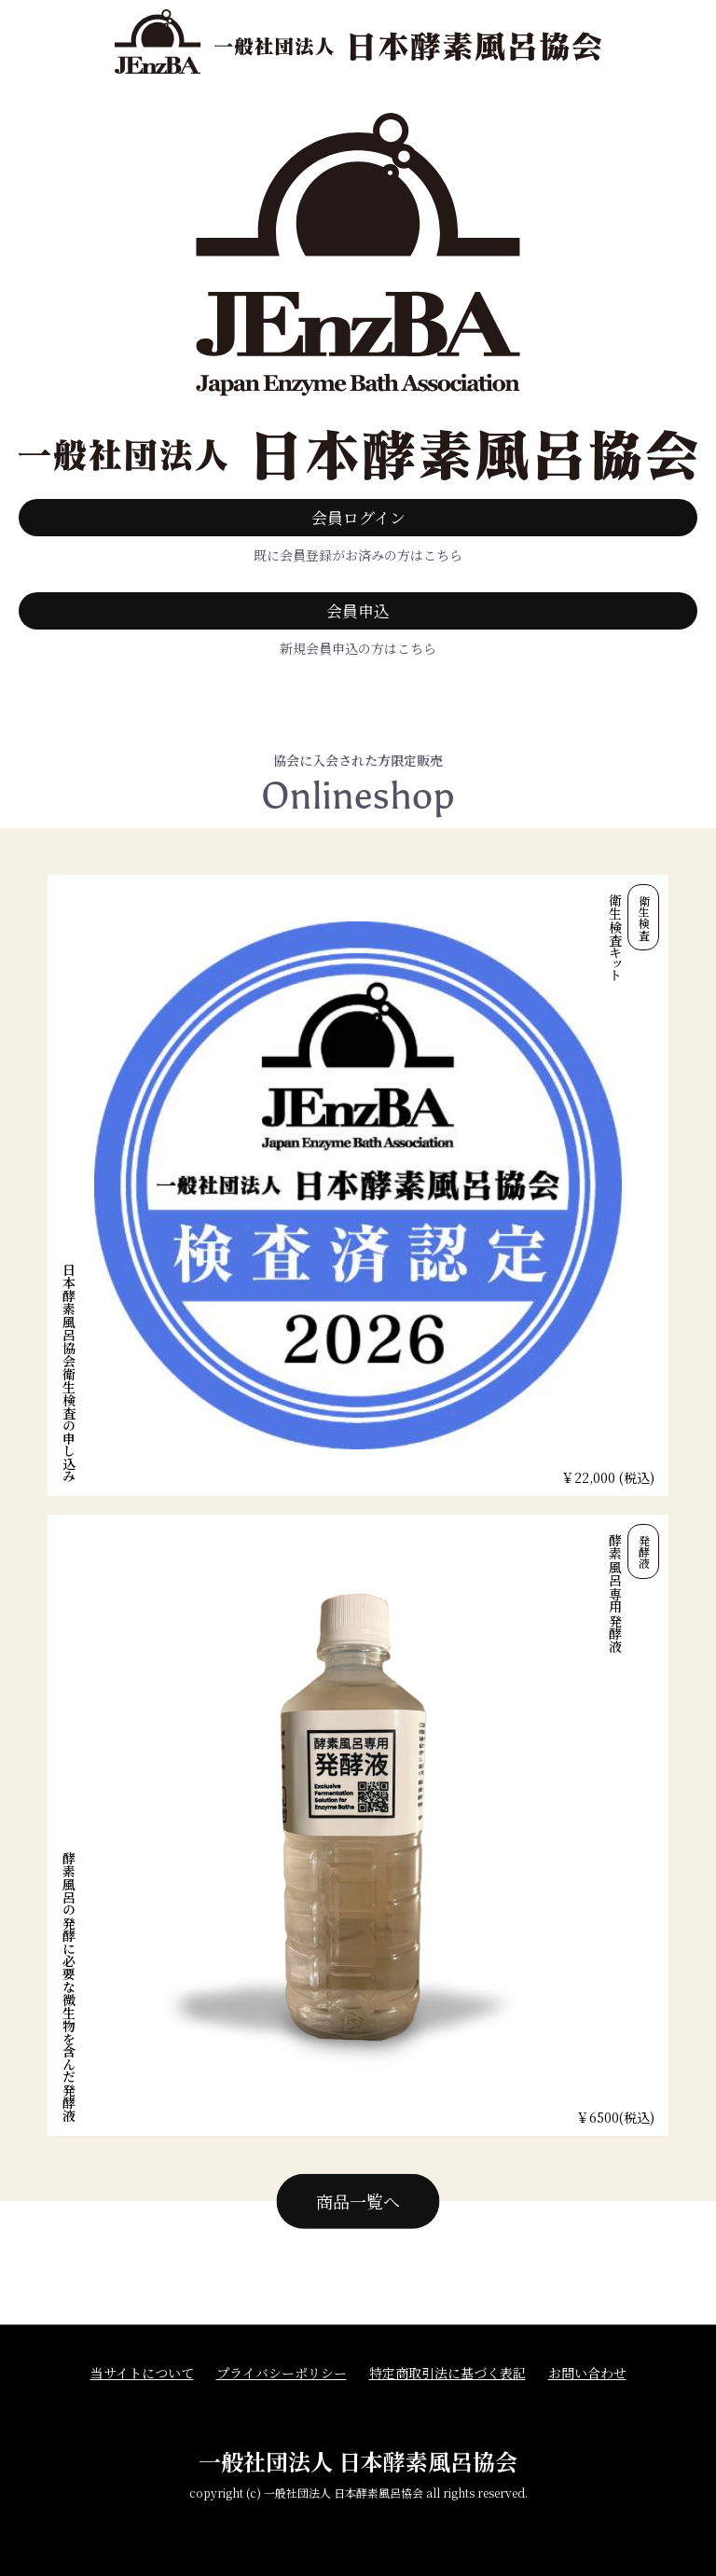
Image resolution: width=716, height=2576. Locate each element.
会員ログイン (358, 517)
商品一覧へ (358, 2201)
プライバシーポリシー (281, 2373)
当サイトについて (142, 2373)
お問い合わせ (587, 2373)
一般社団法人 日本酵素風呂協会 (358, 2460)
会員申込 (358, 610)
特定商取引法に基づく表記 (447, 2373)
